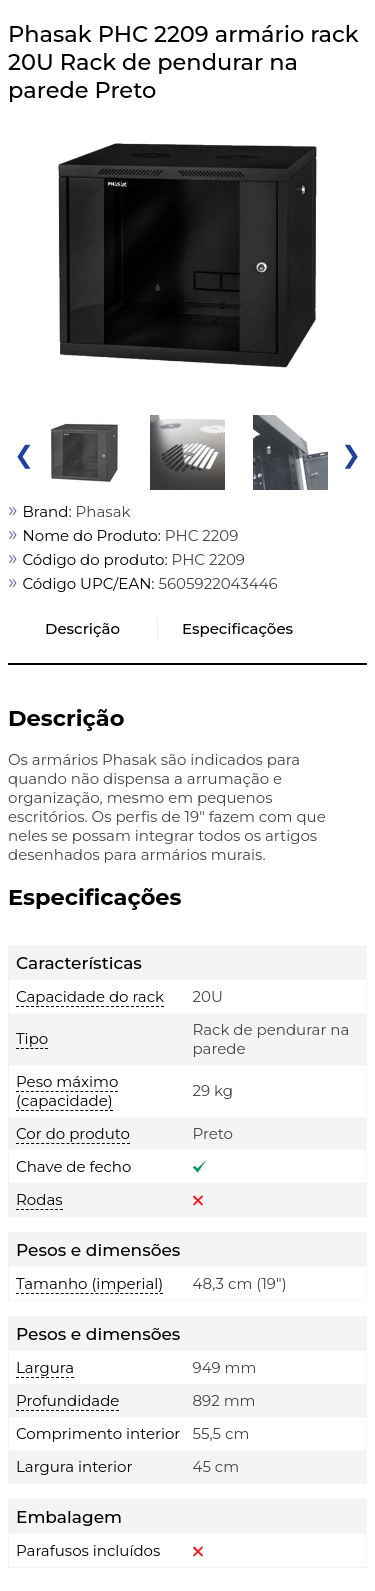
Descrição (82, 628)
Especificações (237, 628)
